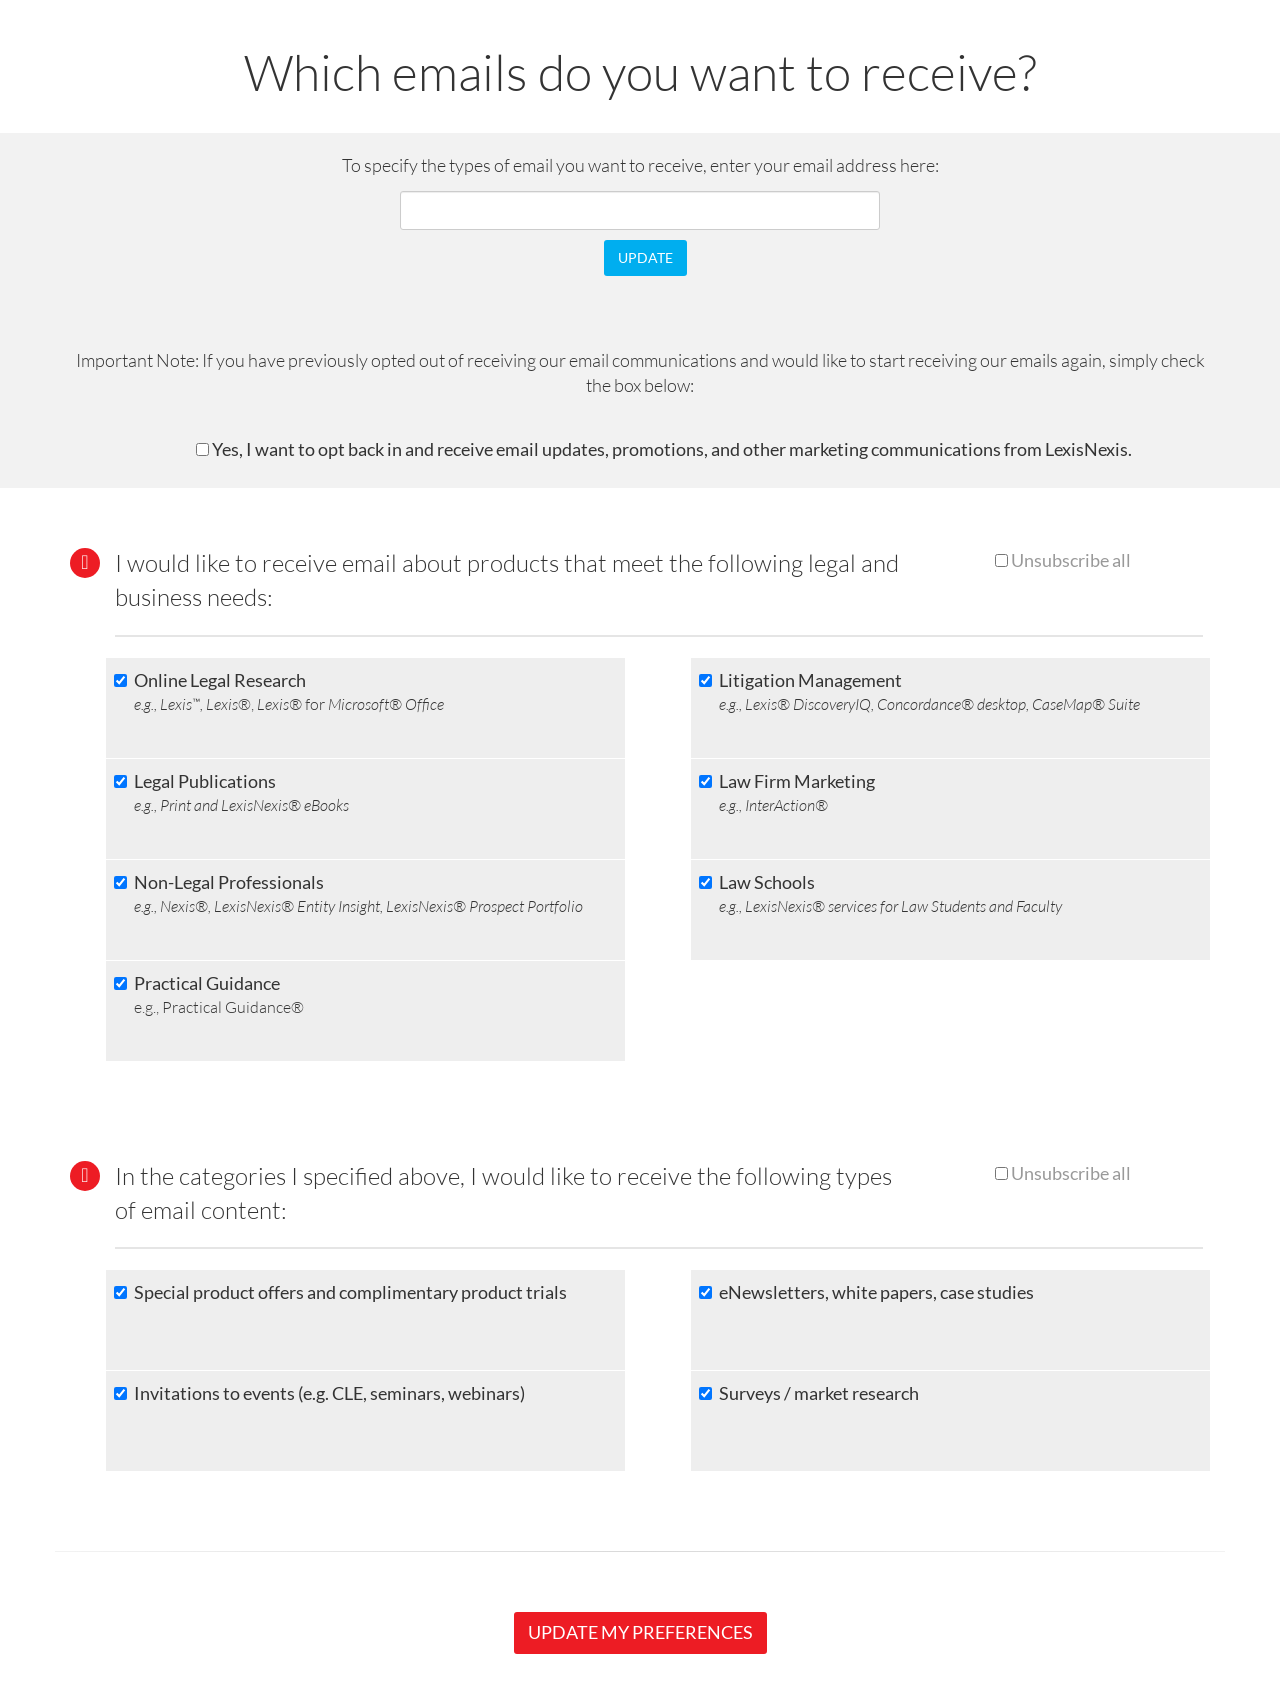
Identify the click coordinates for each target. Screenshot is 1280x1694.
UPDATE (645, 257)
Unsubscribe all (1071, 560)
